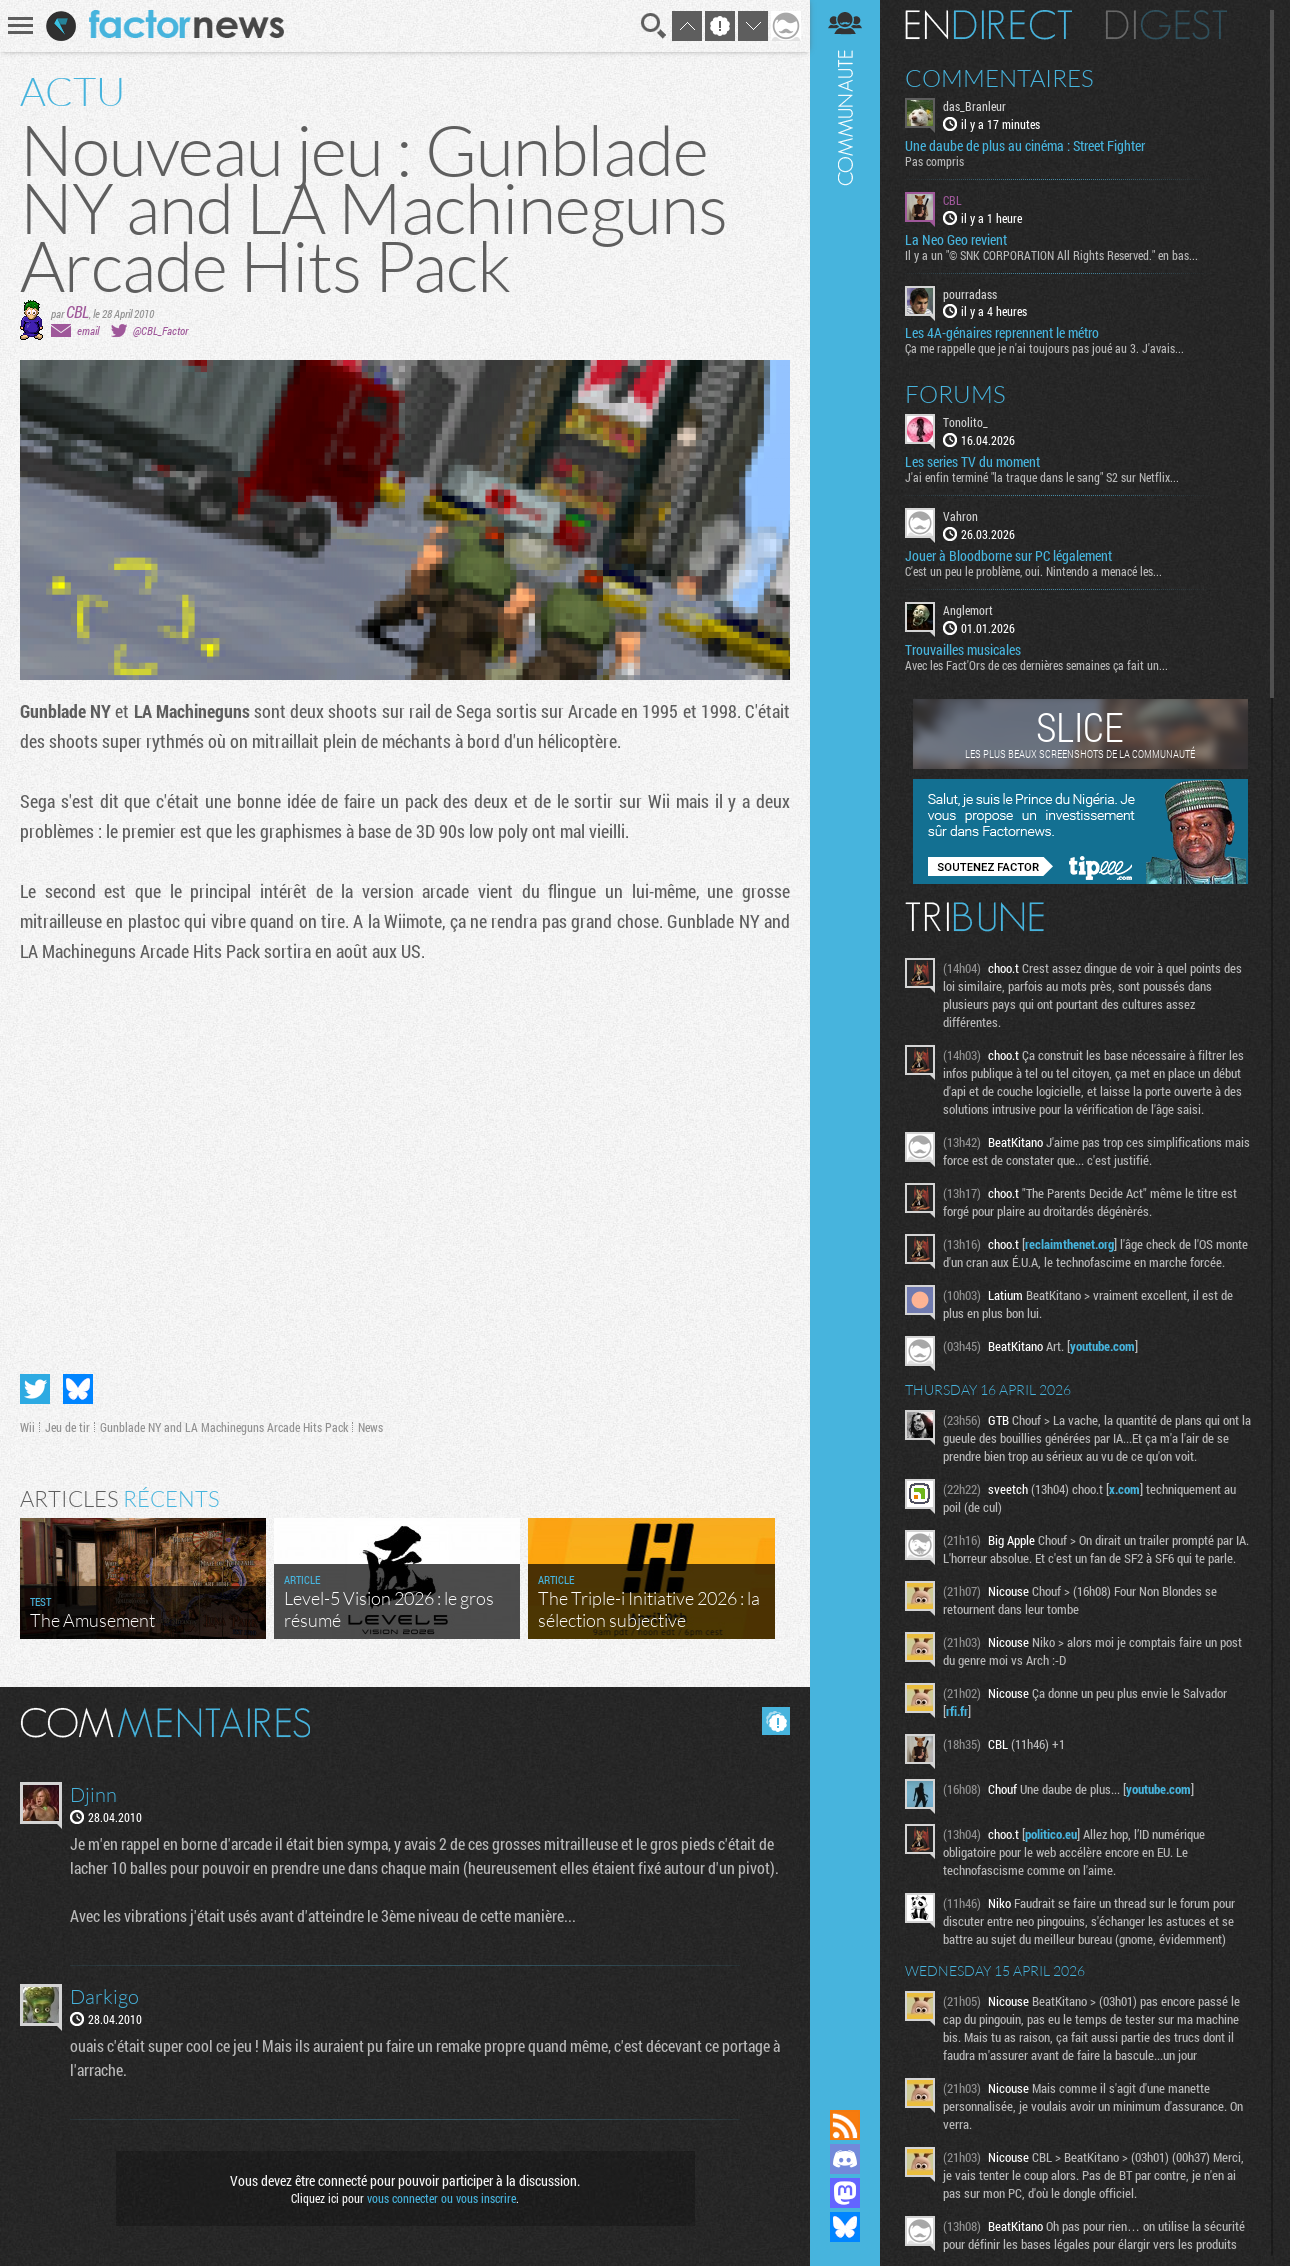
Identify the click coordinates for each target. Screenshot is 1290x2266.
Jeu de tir (67, 1427)
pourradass (970, 294)
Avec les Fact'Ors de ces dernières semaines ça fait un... (1036, 665)
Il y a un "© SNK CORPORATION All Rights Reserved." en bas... (1051, 255)
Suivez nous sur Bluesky (845, 2227)
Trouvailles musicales (963, 650)
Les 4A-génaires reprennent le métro (1002, 333)
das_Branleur (974, 106)
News (370, 1427)
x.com (1124, 1489)
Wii (27, 1427)
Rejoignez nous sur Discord (845, 2159)
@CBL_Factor (160, 330)
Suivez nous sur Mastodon (845, 2193)
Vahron (960, 516)
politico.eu (1051, 1834)
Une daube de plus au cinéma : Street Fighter (1025, 146)
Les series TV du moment (972, 462)
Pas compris (934, 161)
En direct (988, 25)
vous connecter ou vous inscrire (441, 2198)
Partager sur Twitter (35, 1389)
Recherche (654, 26)
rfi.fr (957, 1711)
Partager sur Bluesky (78, 1389)
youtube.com (1102, 1346)
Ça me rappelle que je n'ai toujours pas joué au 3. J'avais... (1044, 348)
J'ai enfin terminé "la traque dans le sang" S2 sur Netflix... (1042, 477)
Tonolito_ (965, 422)
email (88, 330)
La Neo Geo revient (956, 240)
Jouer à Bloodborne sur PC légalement (1008, 556)
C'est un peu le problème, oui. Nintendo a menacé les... (1033, 571)
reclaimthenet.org (1069, 1244)
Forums (955, 394)
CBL (77, 311)
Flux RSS (845, 2125)
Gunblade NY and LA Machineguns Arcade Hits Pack (224, 1427)
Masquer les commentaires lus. (776, 1721)
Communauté (845, 1035)
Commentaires (999, 78)
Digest (1166, 25)
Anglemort (968, 610)
